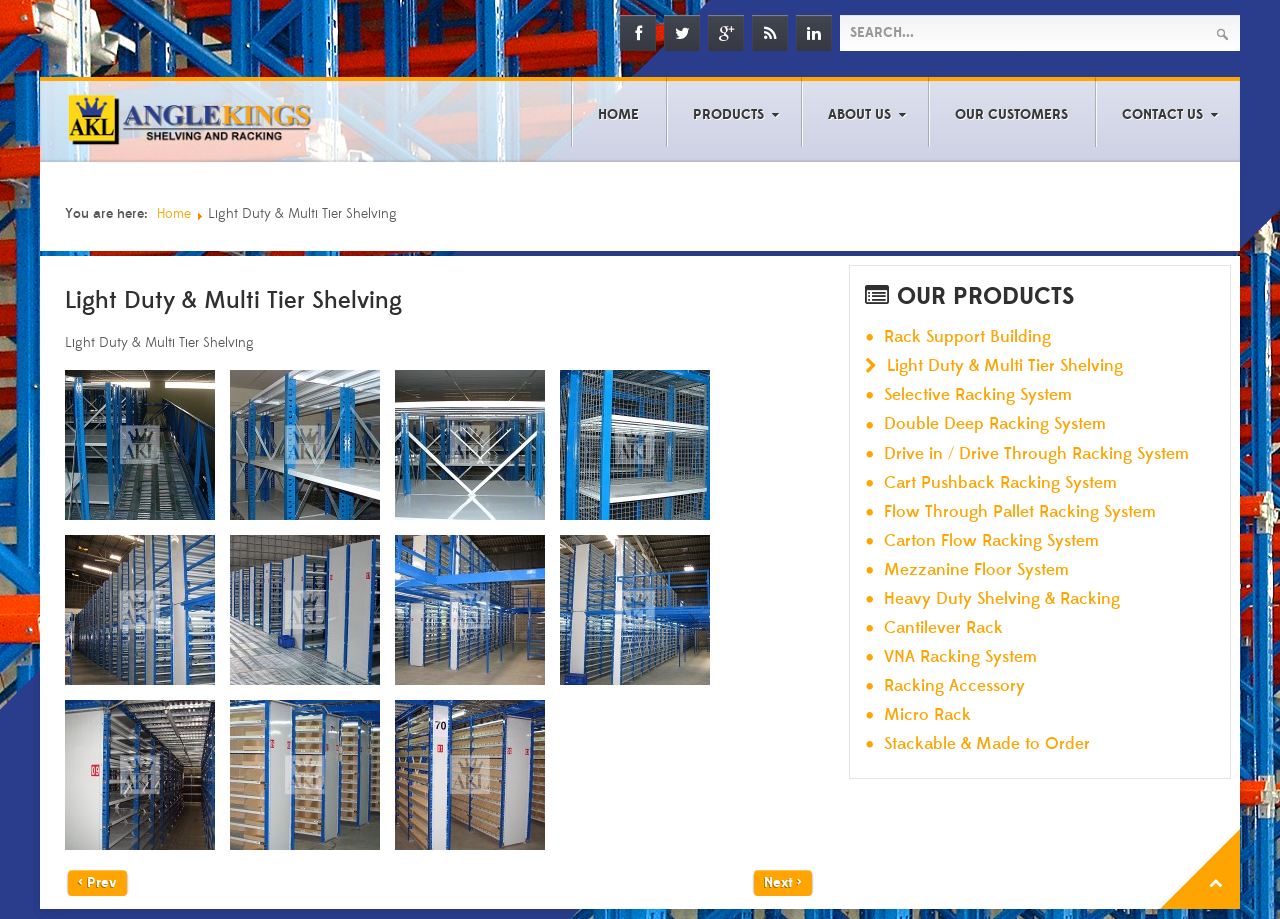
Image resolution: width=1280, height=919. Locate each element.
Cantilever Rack (943, 628)
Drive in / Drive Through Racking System (1036, 454)
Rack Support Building (967, 337)
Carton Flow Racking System (991, 541)
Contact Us (1162, 115)
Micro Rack (927, 715)
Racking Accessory (954, 686)
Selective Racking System (978, 395)
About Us (859, 115)
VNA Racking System (960, 657)
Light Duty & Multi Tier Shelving (1005, 366)
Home (618, 115)
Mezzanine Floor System (976, 570)
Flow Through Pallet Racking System (1020, 512)
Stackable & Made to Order (987, 744)
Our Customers (1011, 115)
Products (728, 115)
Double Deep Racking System (995, 424)
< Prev (97, 883)
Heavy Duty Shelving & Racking (1002, 599)
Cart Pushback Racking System (1000, 483)
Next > (783, 883)
